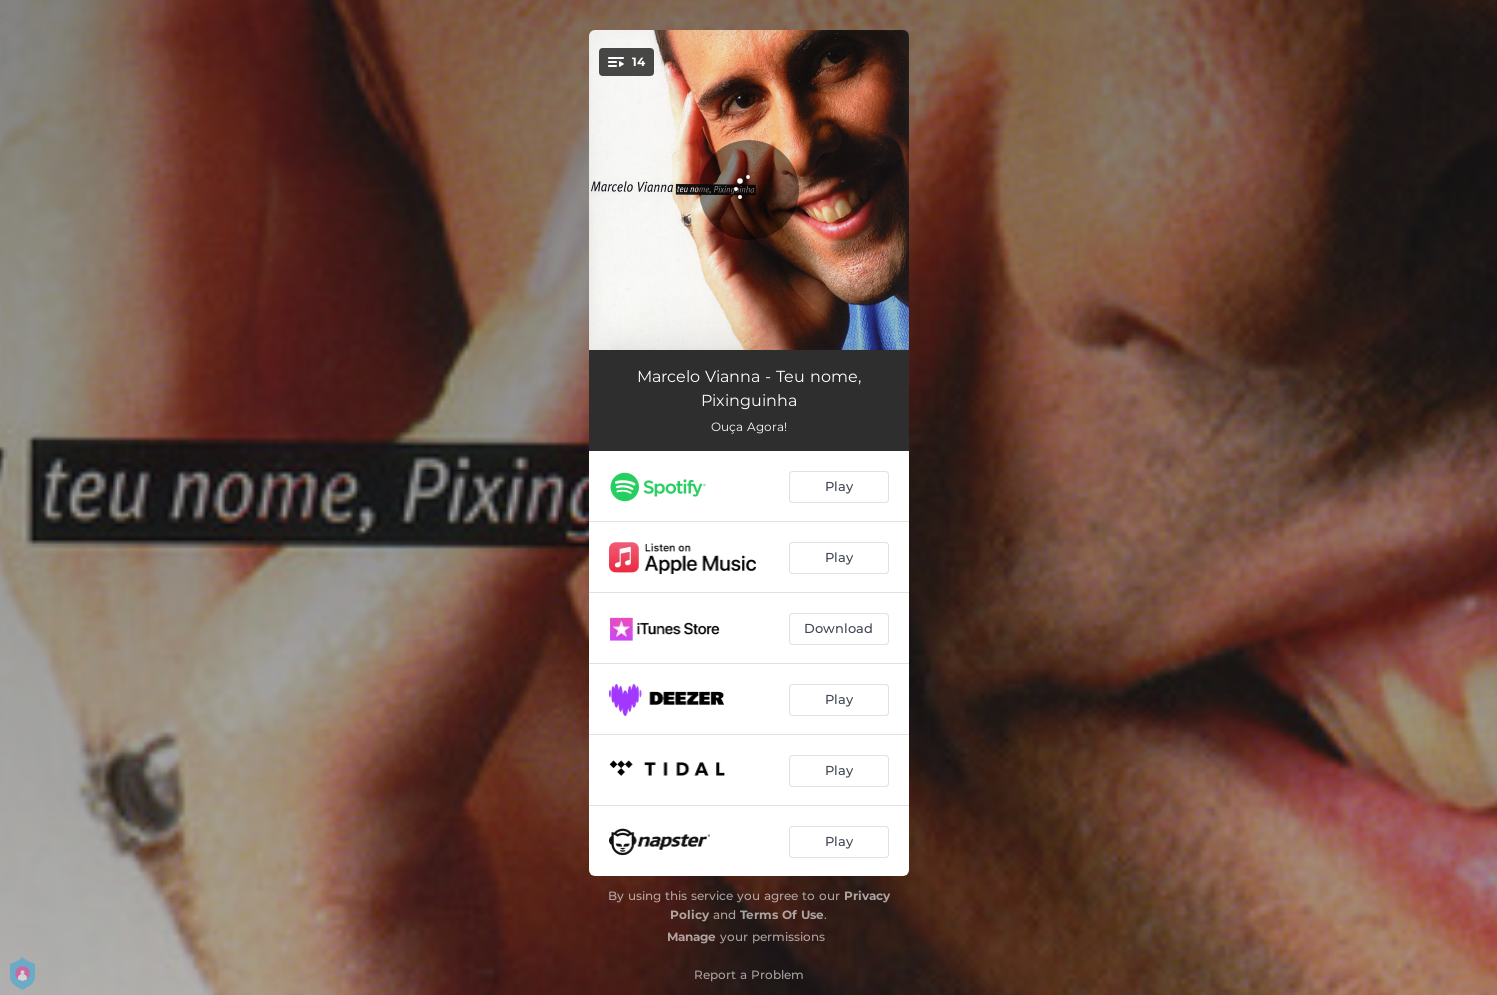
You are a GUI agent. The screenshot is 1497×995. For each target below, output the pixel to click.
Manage (691, 936)
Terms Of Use (782, 914)
